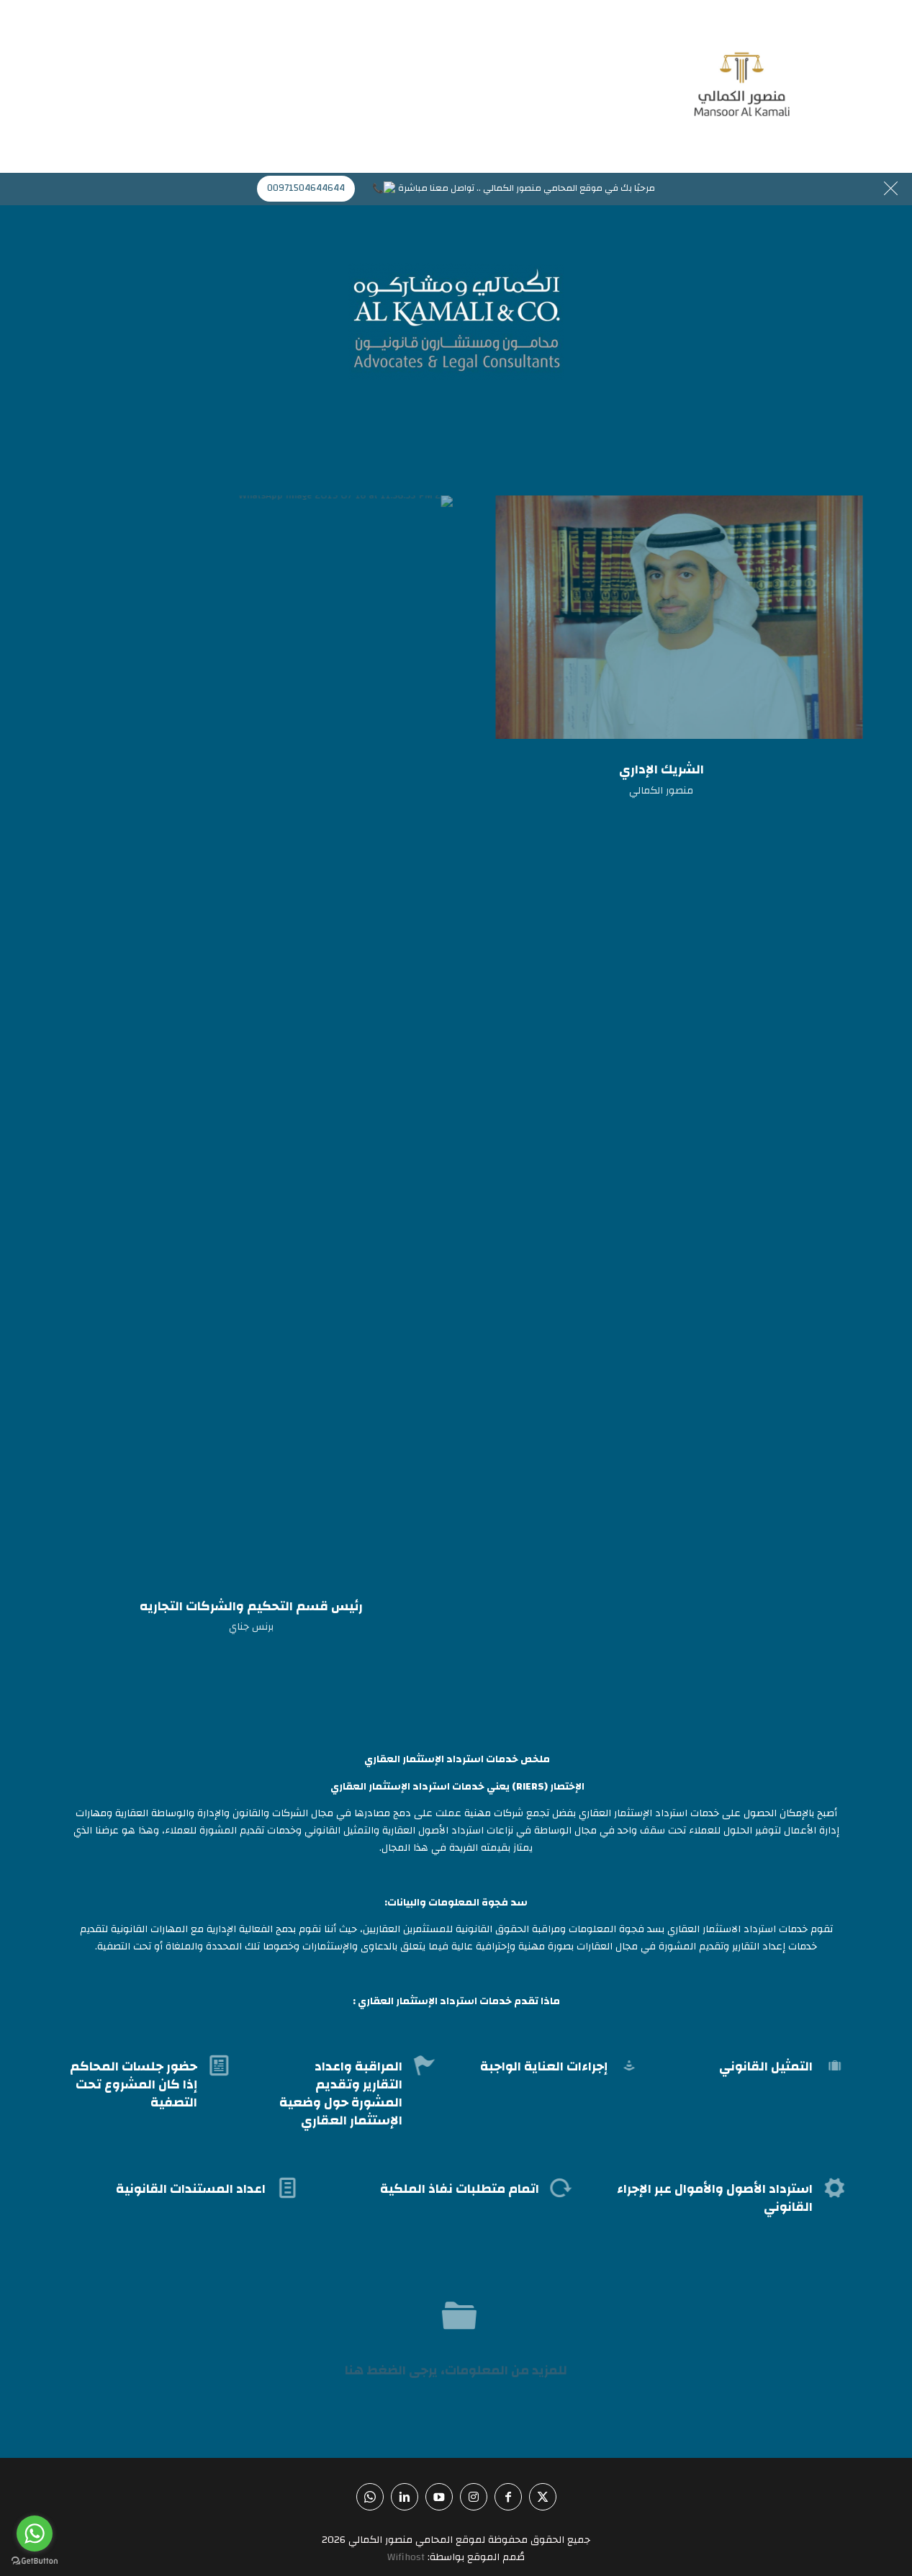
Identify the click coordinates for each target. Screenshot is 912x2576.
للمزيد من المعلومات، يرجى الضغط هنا (456, 2370)
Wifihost (406, 2557)
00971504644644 (313, 188)
